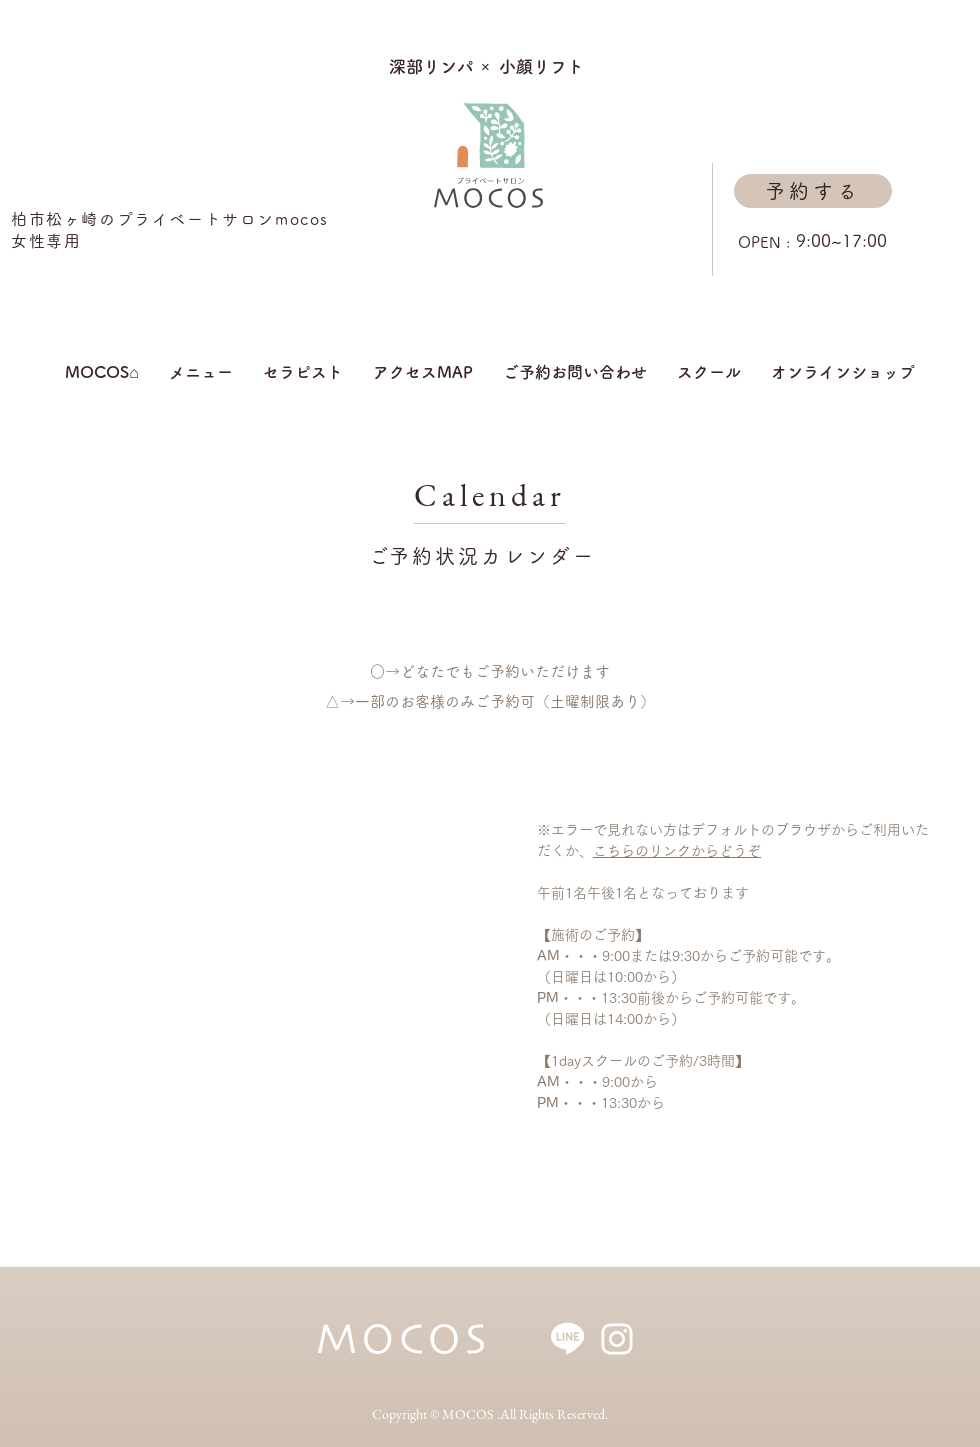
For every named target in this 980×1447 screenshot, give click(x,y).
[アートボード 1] (568, 1339)
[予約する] (813, 191)
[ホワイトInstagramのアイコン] (617, 1339)
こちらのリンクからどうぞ (677, 851)
